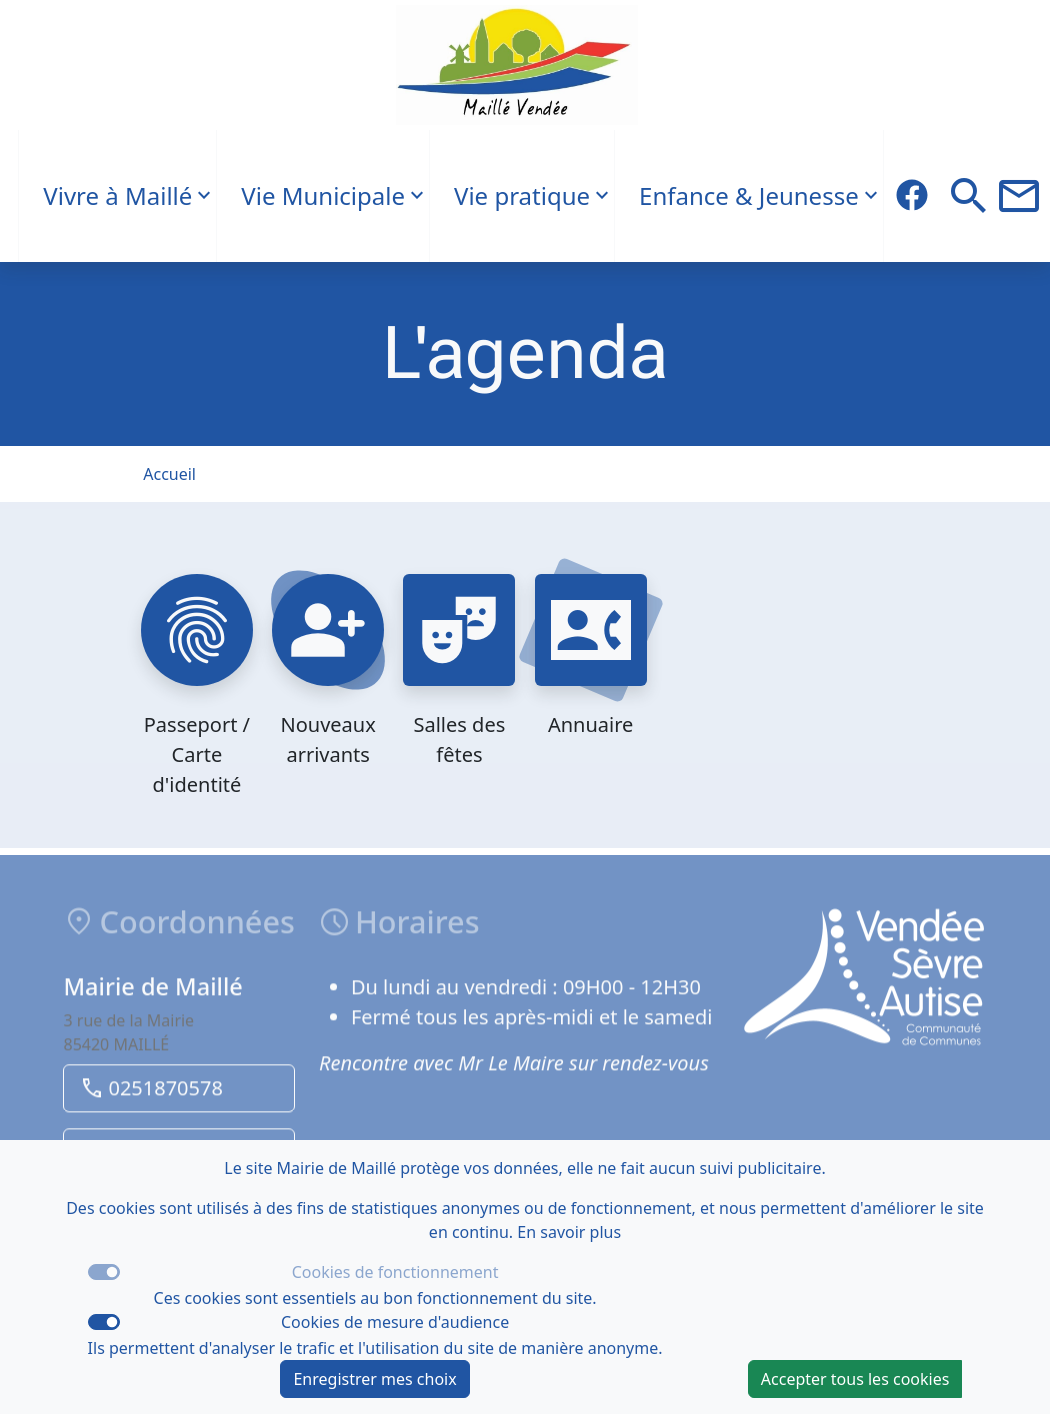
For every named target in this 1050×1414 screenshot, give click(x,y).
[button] (969, 196)
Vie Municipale (323, 195)
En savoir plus (569, 1232)
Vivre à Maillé (117, 195)
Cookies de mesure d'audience (395, 1322)
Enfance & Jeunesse (749, 195)
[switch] (104, 1322)
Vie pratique (522, 195)
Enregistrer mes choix (374, 1379)
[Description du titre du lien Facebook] (912, 196)
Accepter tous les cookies (855, 1379)
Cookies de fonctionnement (395, 1272)
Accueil (169, 474)
